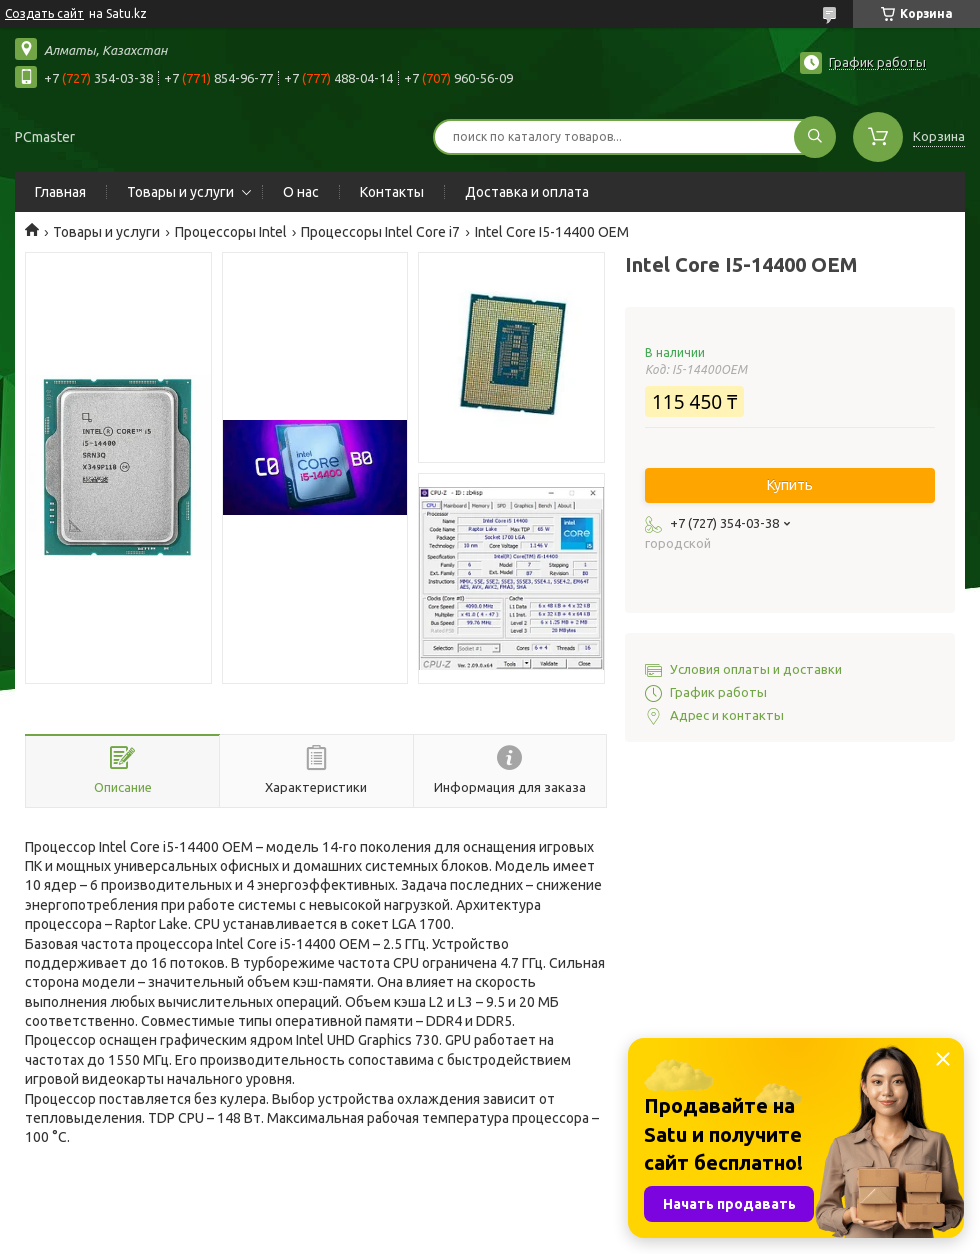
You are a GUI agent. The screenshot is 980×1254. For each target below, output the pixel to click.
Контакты (392, 192)
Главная (60, 192)
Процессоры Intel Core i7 (380, 232)
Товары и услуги (180, 192)
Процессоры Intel (231, 232)
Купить (790, 485)
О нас (301, 192)
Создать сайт (44, 13)
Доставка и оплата (527, 192)
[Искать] (815, 137)
